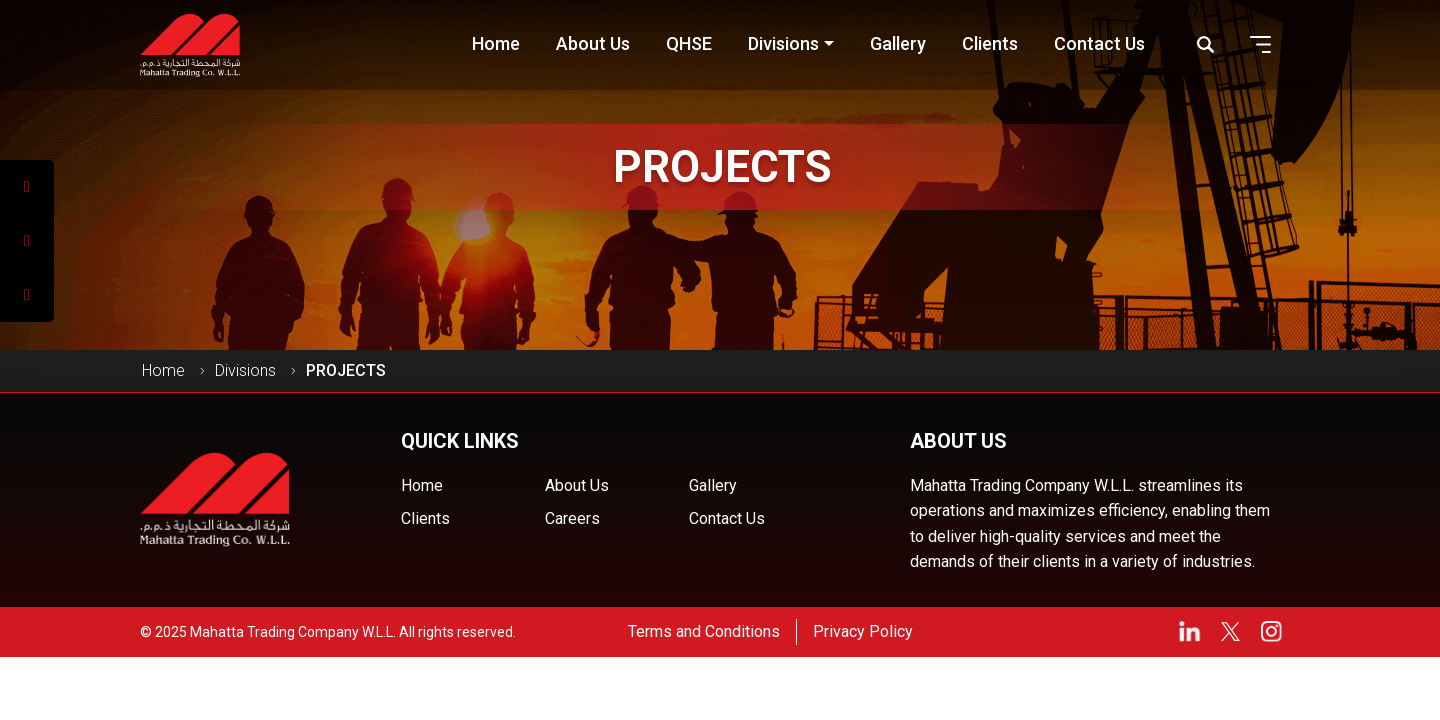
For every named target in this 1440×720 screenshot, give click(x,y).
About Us (577, 485)
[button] (1261, 44)
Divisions (245, 370)
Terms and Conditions (704, 631)
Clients (425, 518)
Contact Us (727, 518)
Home (163, 370)
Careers (572, 518)
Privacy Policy (863, 631)
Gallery (713, 485)
